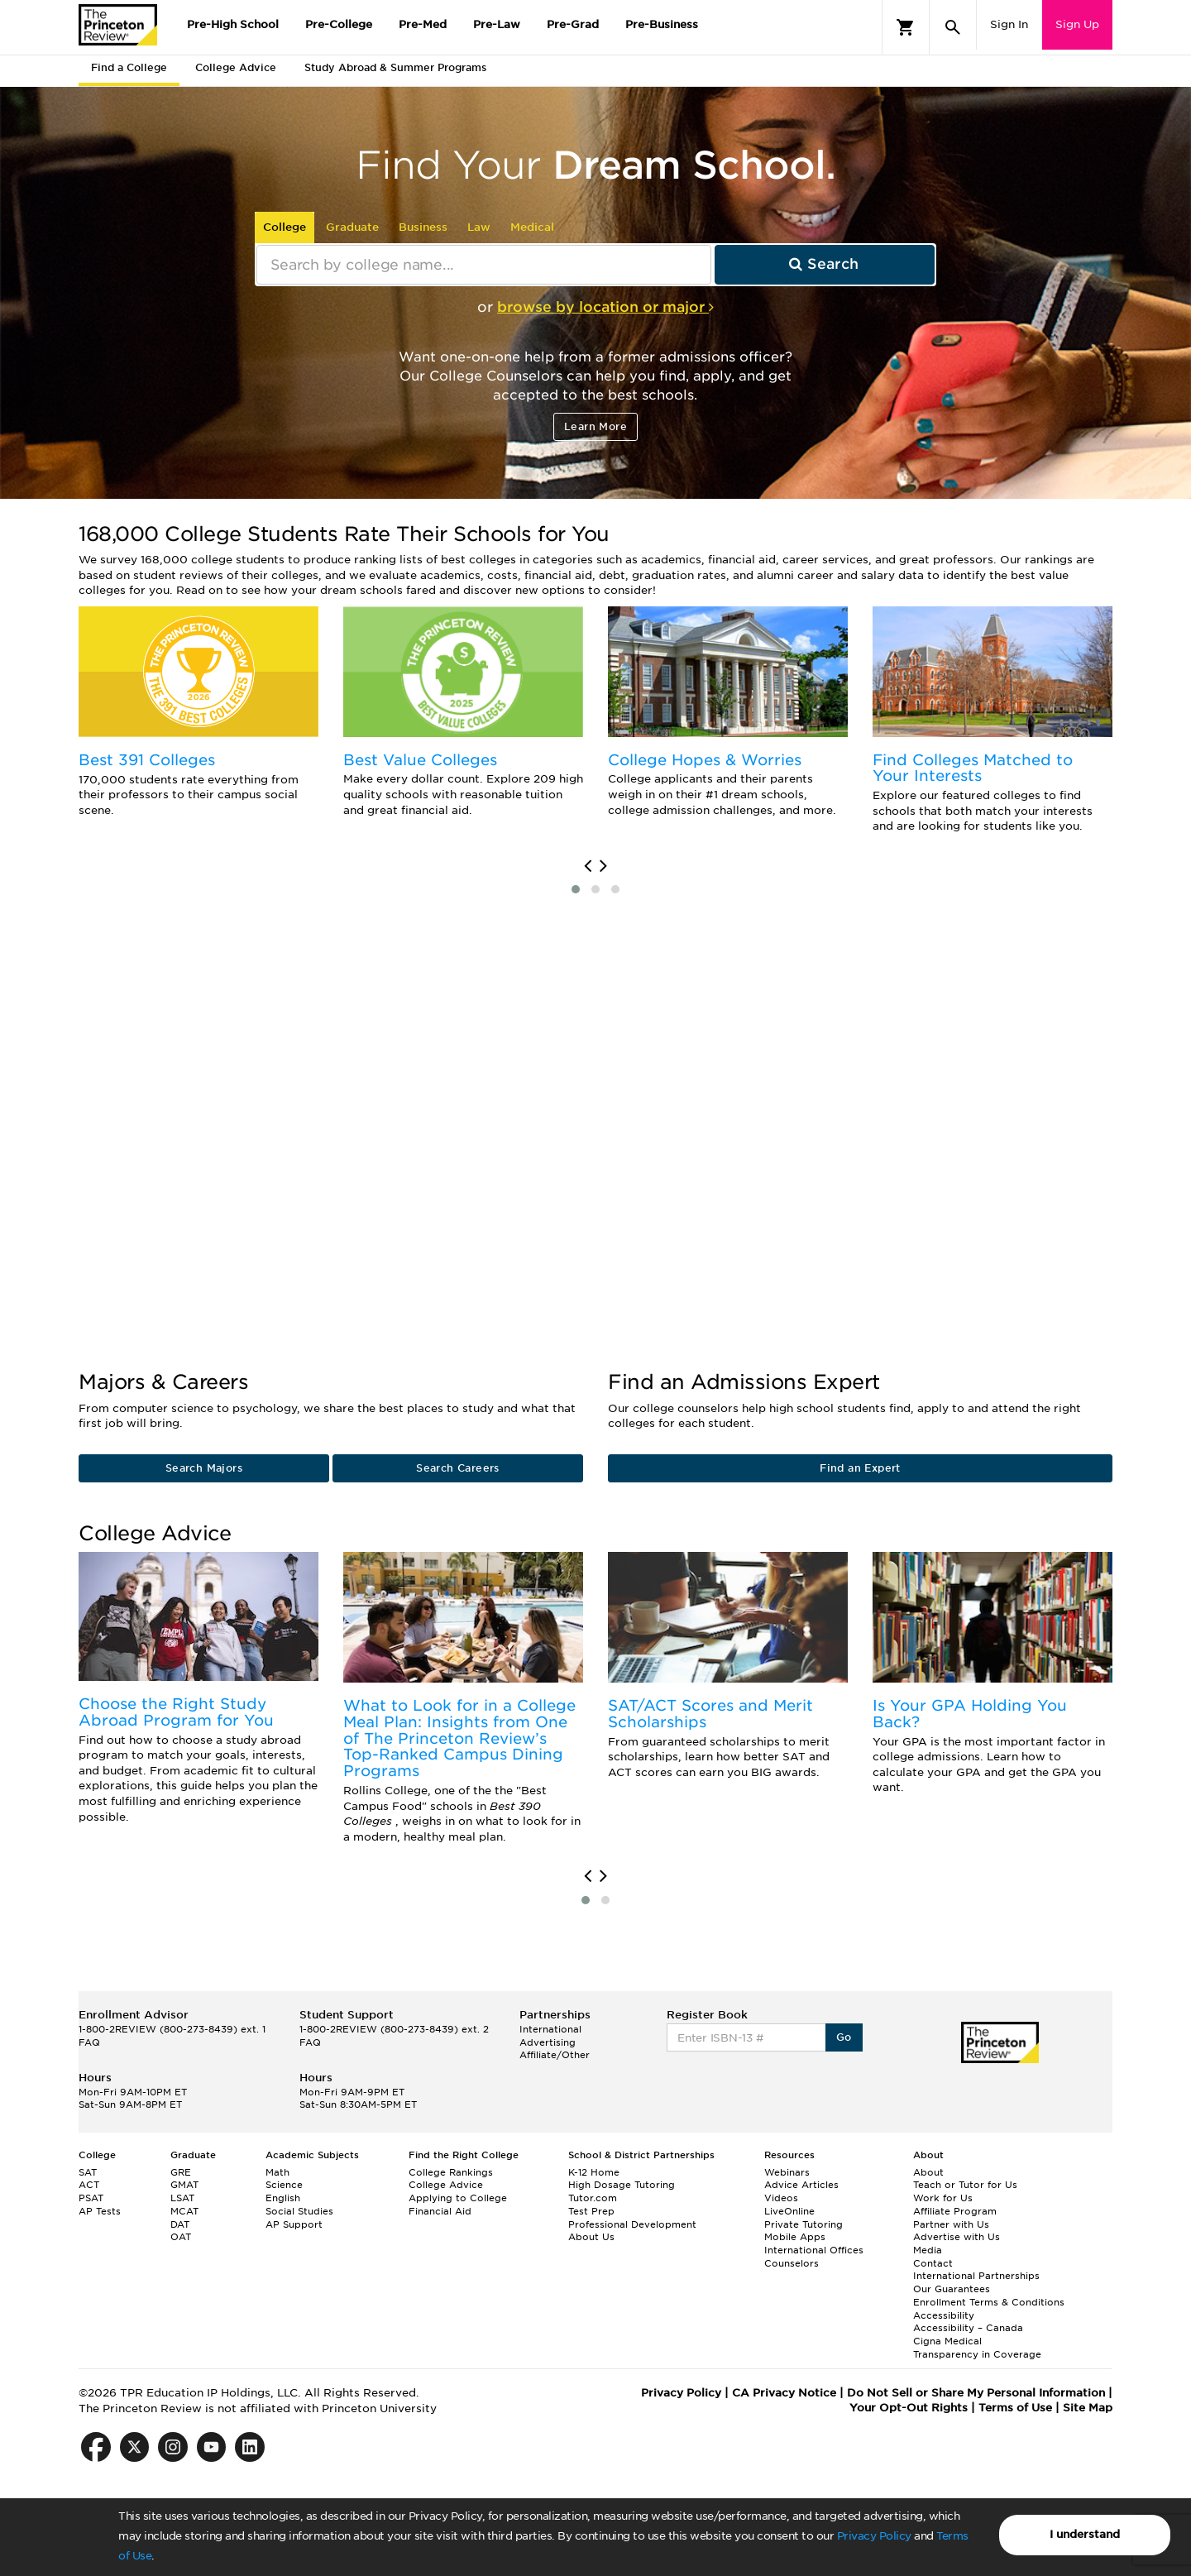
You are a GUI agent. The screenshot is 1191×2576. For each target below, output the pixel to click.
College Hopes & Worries (704, 759)
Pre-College (338, 24)
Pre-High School (233, 24)
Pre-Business (661, 24)
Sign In (1009, 24)
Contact (933, 2263)
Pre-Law (496, 24)
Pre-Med (423, 24)
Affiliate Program (955, 2211)
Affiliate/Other (554, 2055)
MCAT (184, 2211)
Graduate (352, 227)
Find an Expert (860, 1468)
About (928, 2172)
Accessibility (943, 2315)
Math (277, 2172)
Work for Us (943, 2198)
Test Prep (591, 2211)
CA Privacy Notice (784, 2393)
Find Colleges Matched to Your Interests (973, 768)
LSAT (182, 2198)
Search (824, 264)
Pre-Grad (573, 24)
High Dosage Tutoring (621, 2185)
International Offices (813, 2250)
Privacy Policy (874, 2536)
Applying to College (458, 2198)
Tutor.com (592, 2198)
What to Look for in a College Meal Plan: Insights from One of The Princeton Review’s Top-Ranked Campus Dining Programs (459, 1738)
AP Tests (100, 2211)
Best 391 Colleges (147, 759)
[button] (576, 889)
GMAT (184, 2185)
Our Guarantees (951, 2289)
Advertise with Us (956, 2237)
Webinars (787, 2172)
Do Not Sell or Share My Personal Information (976, 2393)
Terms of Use (1015, 2407)
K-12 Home (593, 2172)
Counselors (791, 2263)
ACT (89, 2185)
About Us (591, 2237)
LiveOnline (789, 2211)
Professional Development (632, 2224)
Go (844, 2037)
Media (927, 2250)
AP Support (294, 2224)
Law (478, 227)
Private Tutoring (803, 2224)
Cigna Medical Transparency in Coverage (977, 2347)
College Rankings (451, 2172)
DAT (179, 2224)
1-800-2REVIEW (172, 2029)
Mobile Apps (794, 2237)
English (282, 2198)
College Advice (446, 2185)
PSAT (91, 2198)
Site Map (1087, 2407)
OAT (180, 2237)
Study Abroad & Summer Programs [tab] (395, 67)
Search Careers (458, 1468)
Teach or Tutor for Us (965, 2185)
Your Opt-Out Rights (908, 2407)
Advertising (547, 2042)
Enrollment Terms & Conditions (988, 2302)
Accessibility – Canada (968, 2328)
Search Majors (203, 1468)
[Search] (953, 27)
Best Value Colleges (420, 759)
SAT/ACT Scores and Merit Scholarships (710, 1714)
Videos (781, 2198)
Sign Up (1077, 24)
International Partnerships (976, 2276)
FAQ (89, 2042)
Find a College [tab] (129, 67)
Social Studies (299, 2211)
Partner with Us (951, 2224)
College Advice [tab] (235, 67)
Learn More (595, 426)
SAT (88, 2172)
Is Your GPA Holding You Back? (970, 1714)
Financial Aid (440, 2211)
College (284, 227)
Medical (532, 227)
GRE (180, 2172)
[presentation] (587, 866)
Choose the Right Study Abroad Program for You (176, 1712)
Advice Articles (801, 2185)
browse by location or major (605, 307)
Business (423, 227)
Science (284, 2185)
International (550, 2029)
